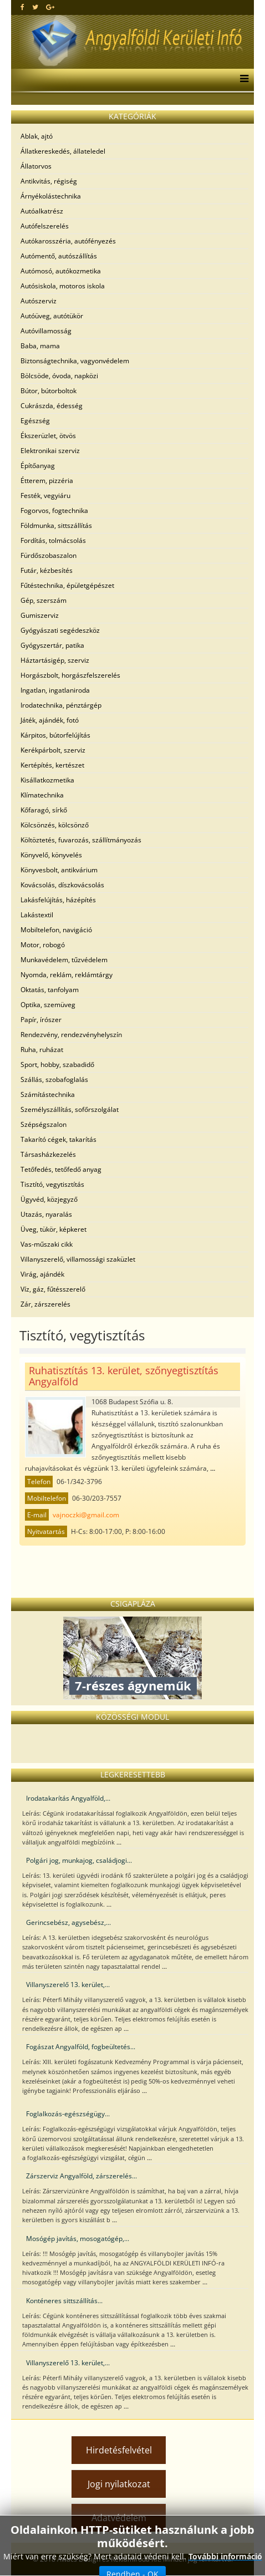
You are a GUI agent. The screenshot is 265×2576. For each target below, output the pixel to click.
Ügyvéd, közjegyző (49, 1199)
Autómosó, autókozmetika (61, 271)
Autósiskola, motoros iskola (63, 286)
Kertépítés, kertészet (52, 765)
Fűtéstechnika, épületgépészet (67, 585)
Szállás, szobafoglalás (54, 1079)
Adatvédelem (118, 2518)
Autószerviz (39, 301)
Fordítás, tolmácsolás (53, 540)
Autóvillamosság (46, 331)
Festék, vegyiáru (45, 495)
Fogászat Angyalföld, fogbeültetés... (80, 2046)
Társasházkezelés (48, 1154)
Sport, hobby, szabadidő (57, 1064)
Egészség (35, 420)
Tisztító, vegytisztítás (52, 1184)
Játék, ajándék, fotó (50, 720)
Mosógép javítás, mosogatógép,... (77, 2238)
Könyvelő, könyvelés (51, 855)
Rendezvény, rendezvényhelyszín (71, 1034)
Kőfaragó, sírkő (44, 810)
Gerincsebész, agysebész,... (68, 1922)
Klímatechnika (42, 795)
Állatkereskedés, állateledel (63, 151)
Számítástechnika (48, 1094)
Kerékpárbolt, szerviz (53, 750)
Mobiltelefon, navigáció (56, 929)
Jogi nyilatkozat (119, 2484)
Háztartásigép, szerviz (55, 660)
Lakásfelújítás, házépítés (58, 900)
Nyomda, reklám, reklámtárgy (67, 974)
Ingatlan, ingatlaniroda (55, 690)
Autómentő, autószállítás (59, 256)
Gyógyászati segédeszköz (60, 630)
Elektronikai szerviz (50, 450)
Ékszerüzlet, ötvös (48, 435)
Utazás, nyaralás (46, 1214)
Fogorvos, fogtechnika (54, 510)
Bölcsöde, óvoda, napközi (59, 375)
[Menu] (241, 80)
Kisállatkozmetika (47, 780)
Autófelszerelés (45, 226)
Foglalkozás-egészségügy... (68, 2113)
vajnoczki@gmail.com (86, 1515)
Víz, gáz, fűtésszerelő (53, 1289)
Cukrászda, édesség (52, 405)
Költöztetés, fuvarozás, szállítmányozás (81, 840)
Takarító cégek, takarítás (58, 1139)
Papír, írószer (41, 1019)
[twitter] (35, 7)
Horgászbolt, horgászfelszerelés (70, 675)
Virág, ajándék (42, 1274)
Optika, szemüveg (48, 1004)
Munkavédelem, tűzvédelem (64, 959)
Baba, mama (40, 345)
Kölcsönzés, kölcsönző (55, 825)
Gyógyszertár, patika (52, 645)
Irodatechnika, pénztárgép (61, 705)
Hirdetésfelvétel (119, 2450)
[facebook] (22, 7)
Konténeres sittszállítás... (64, 2300)
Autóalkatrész (42, 211)
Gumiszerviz (40, 615)
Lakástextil (37, 914)
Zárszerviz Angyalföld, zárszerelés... (81, 2176)
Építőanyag (38, 465)
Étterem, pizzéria (47, 480)
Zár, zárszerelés (45, 1304)
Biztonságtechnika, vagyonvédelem (75, 360)
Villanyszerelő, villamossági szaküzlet (78, 1259)
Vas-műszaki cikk (47, 1244)
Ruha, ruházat (42, 1049)
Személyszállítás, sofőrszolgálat (70, 1109)
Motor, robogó (43, 944)
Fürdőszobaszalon (49, 555)
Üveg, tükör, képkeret (53, 1229)
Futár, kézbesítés (47, 570)
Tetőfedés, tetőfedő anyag (61, 1169)
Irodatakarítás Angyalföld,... (68, 1798)
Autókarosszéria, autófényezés (68, 241)
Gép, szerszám (44, 600)
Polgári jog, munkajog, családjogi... (79, 1860)
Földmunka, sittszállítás (56, 525)
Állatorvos (36, 166)
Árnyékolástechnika (51, 196)
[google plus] (50, 7)
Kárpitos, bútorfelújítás (55, 735)
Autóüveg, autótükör (52, 316)
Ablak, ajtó (37, 136)
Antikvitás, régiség (49, 181)
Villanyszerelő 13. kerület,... (68, 1984)
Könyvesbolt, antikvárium (59, 870)
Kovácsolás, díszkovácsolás (62, 885)
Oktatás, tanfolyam (50, 989)
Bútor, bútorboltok (49, 390)
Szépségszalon (44, 1124)
